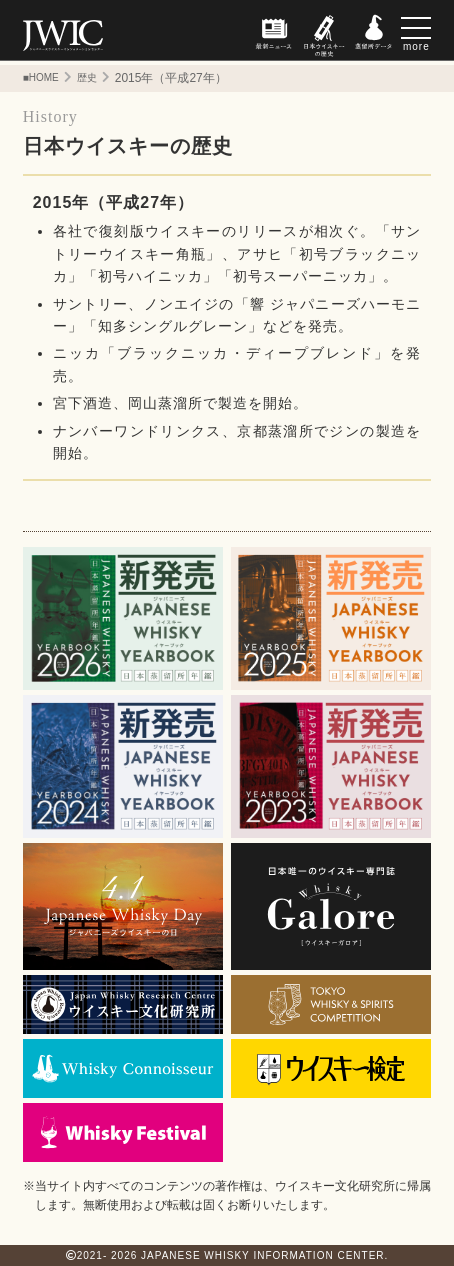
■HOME (41, 77)
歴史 (87, 77)
